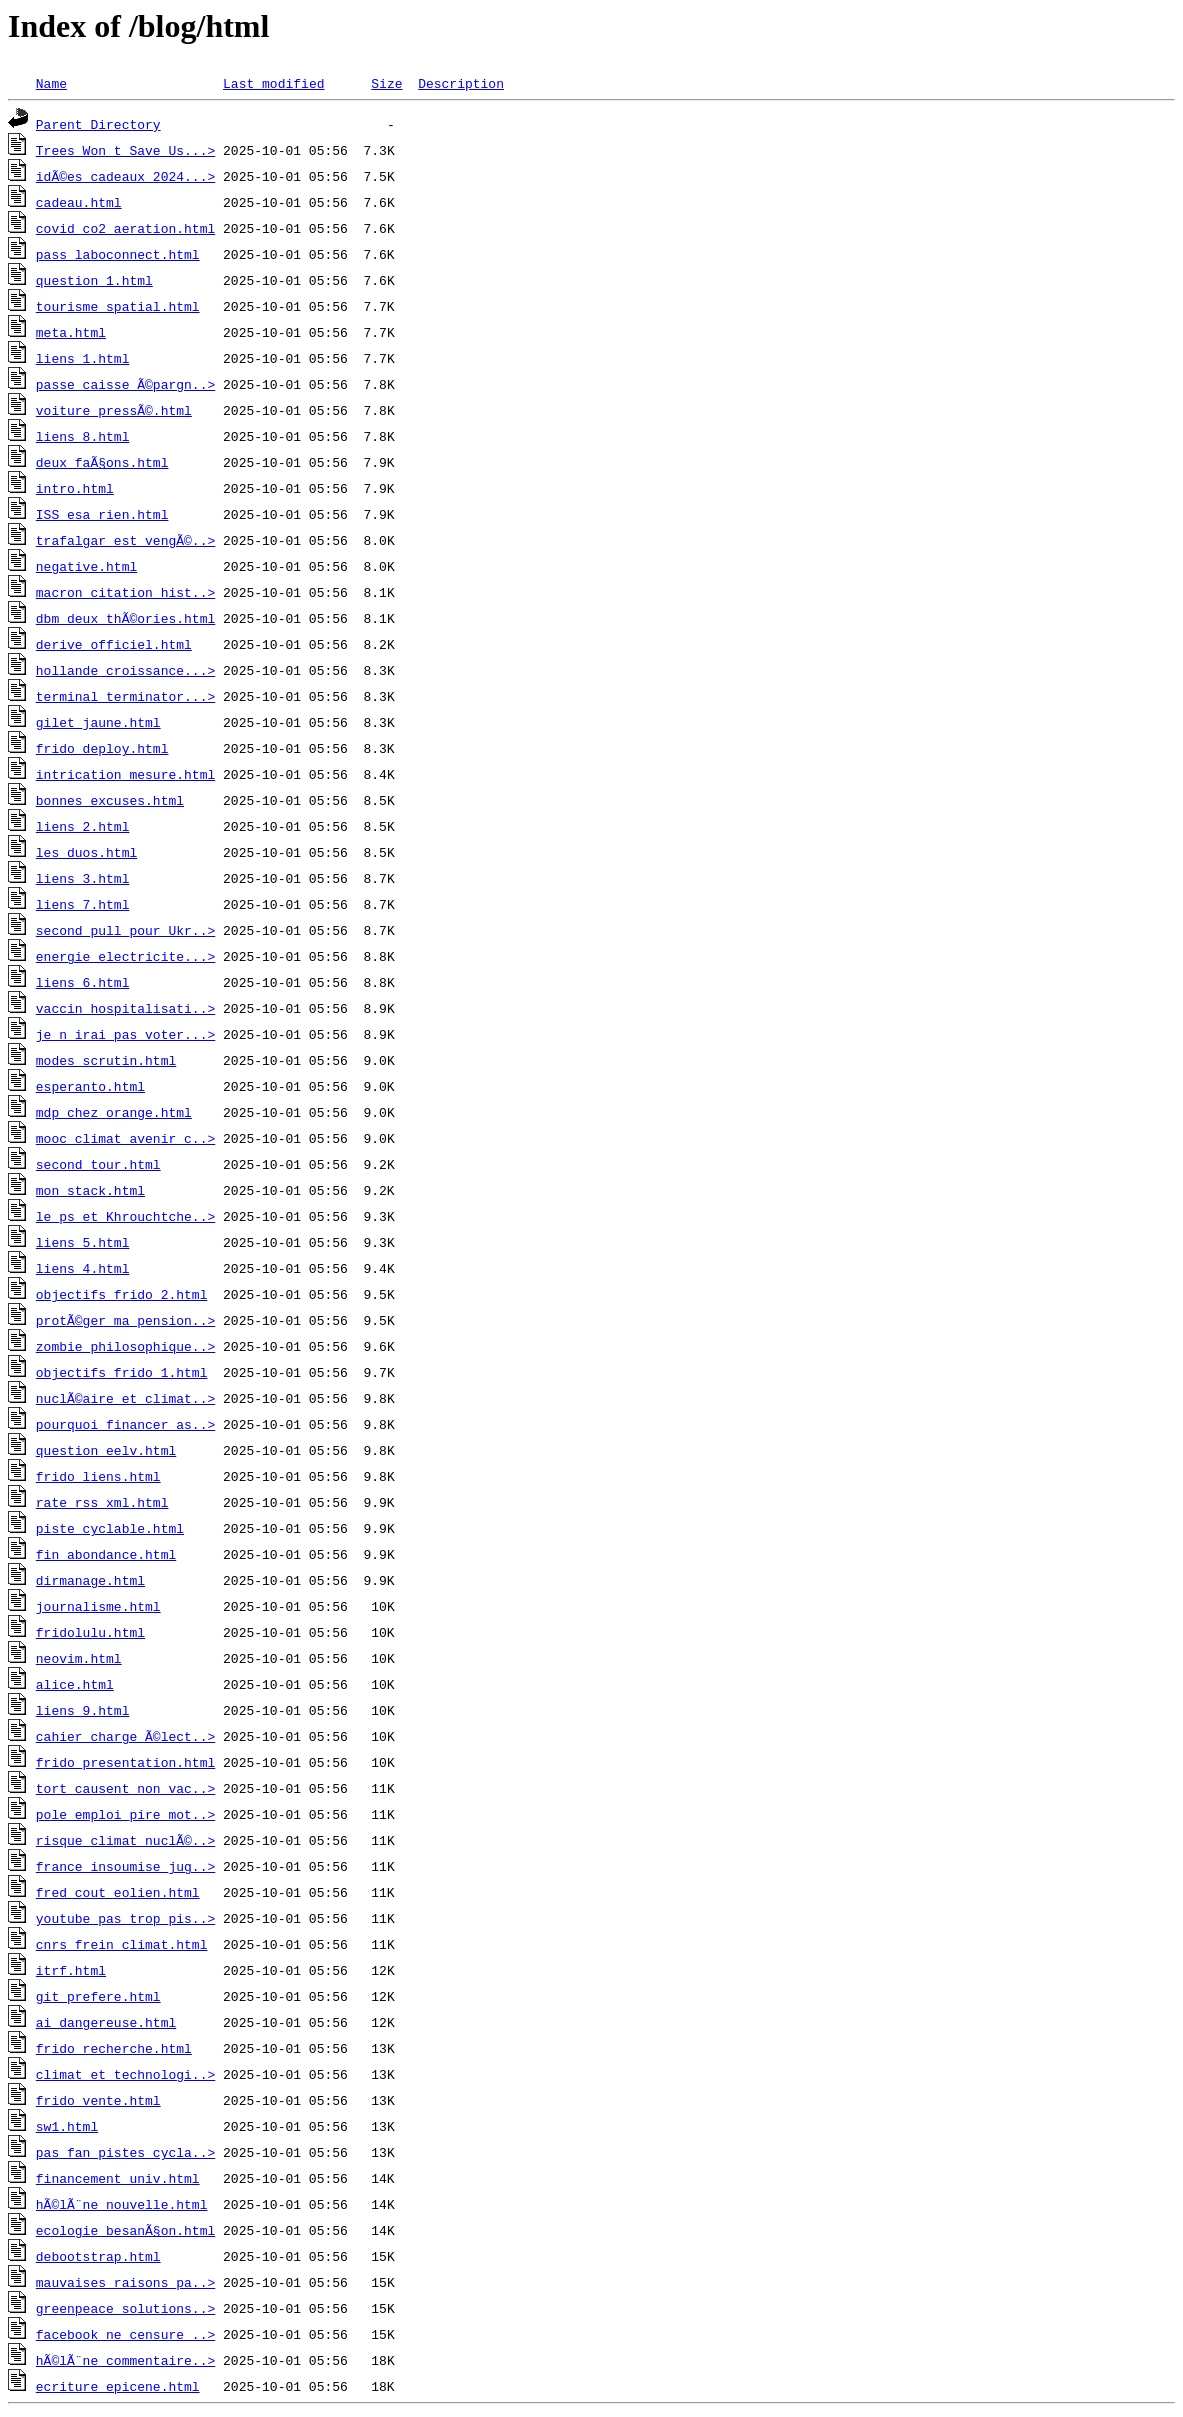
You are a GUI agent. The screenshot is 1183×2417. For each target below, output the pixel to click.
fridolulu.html (90, 1632)
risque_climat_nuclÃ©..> (125, 1840)
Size (386, 83)
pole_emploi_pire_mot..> (125, 1814)
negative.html (86, 566)
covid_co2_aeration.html (125, 228)
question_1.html (94, 280)
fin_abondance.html (106, 1554)
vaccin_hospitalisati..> (125, 1008)
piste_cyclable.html (110, 1528)
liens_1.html (83, 358)
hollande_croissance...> (125, 670)
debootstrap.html (98, 2256)
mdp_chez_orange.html (114, 1112)
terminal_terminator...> (125, 696)
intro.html (75, 488)
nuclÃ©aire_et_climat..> (125, 1398)
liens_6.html (83, 982)
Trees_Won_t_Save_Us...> (125, 150)
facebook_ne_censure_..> (125, 2334)
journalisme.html (98, 1606)
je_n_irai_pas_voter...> (125, 1034)
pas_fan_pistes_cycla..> (125, 2152)
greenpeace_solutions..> (125, 2308)
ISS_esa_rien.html (102, 514)
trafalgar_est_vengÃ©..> (125, 540)
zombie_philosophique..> (125, 1346)
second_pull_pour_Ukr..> (125, 930)
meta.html (71, 332)
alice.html (75, 1684)
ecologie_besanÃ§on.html (125, 2230)
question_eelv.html (106, 1450)
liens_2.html (83, 826)
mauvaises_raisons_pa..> (125, 2282)
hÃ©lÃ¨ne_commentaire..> (125, 2360)
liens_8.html (83, 436)
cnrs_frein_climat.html (122, 1944)
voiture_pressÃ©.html (114, 410)
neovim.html (79, 1658)
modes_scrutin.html (106, 1060)
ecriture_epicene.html (118, 2386)
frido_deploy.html (102, 748)
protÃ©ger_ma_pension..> (125, 1320)
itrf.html (71, 1970)
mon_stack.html (90, 1190)
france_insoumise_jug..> (125, 1866)
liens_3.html (83, 878)
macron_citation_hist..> (125, 592)
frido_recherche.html (114, 2048)
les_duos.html (86, 852)
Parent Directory (98, 124)
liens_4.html (83, 1268)
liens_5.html (83, 1242)
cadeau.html (79, 202)
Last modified (273, 83)
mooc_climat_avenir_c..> (125, 1138)
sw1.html (67, 2126)
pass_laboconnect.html (118, 254)
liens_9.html (83, 1710)
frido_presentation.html (125, 1762)
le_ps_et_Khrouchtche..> (125, 1216)
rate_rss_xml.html (102, 1502)
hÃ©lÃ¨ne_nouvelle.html (122, 2204)
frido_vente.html (98, 2100)
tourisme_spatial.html (118, 306)
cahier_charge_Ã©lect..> (125, 1736)
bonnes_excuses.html (110, 800)
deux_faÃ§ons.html (102, 462)
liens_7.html (83, 904)
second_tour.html (98, 1164)
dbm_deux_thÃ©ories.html (125, 618)
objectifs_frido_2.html (122, 1294)
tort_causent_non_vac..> (125, 1788)
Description (461, 83)
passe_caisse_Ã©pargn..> (125, 384)
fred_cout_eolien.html (118, 1892)
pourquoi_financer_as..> (125, 1424)
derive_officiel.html (114, 644)
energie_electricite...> (125, 956)
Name (51, 83)
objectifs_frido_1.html (122, 1372)
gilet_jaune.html (98, 722)
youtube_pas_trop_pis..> (125, 1918)
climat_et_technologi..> (125, 2074)
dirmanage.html (90, 1580)
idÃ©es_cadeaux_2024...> (125, 176)
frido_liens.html (98, 1476)
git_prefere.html (98, 1996)
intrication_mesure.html (125, 774)
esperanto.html (90, 1086)
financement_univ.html (118, 2178)
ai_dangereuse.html (106, 2022)
